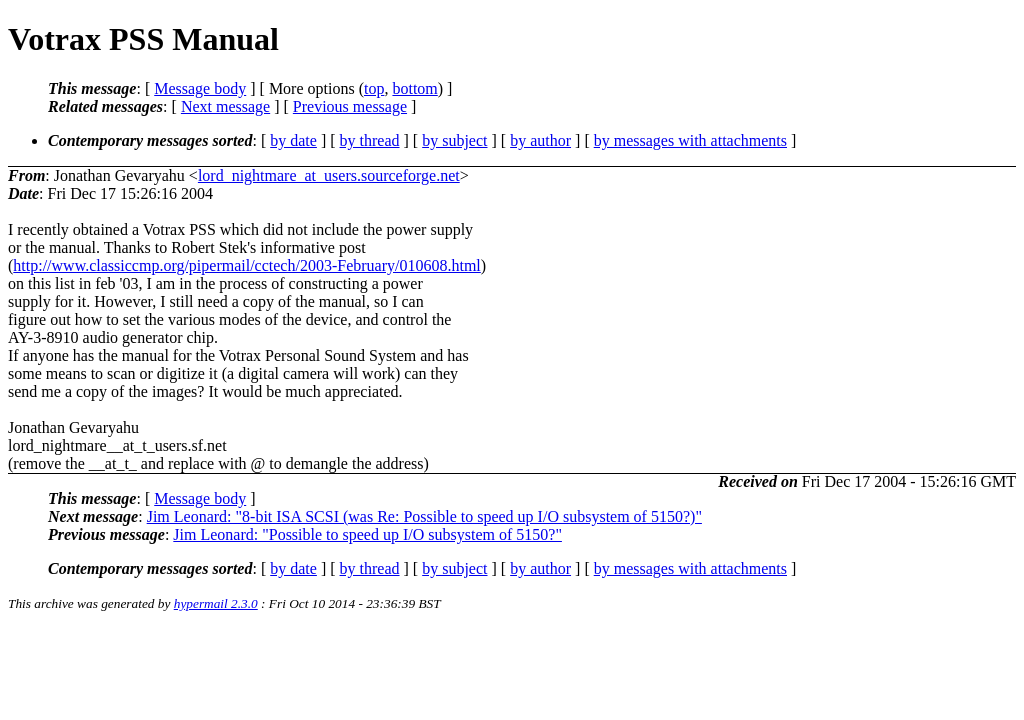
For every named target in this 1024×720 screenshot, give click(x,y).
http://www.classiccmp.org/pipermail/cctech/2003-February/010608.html (246, 265)
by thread (370, 140)
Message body (200, 88)
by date (293, 140)
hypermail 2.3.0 (216, 603)
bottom (414, 88)
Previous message (350, 106)
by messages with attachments (690, 140)
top (374, 88)
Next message (225, 106)
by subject (454, 140)
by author (540, 140)
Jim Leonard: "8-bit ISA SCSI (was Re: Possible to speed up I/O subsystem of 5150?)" (424, 516)
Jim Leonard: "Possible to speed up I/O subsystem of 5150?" (367, 534)
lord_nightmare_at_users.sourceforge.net (329, 175)
